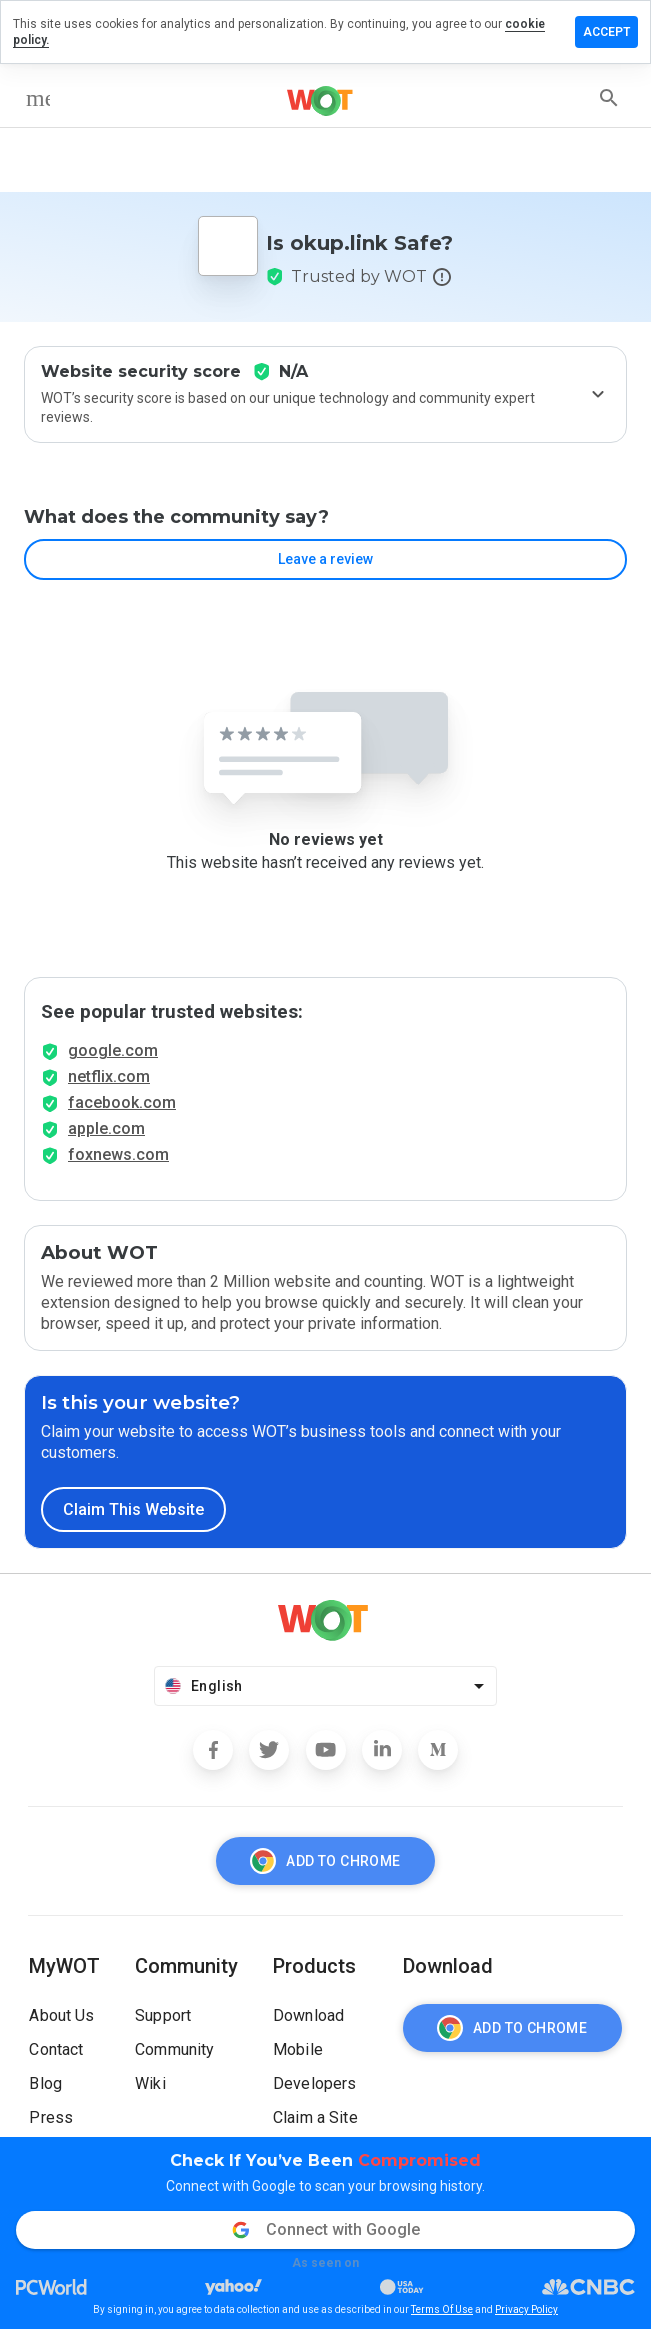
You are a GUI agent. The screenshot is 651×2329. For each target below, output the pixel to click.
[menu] (38, 98)
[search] (609, 98)
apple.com (106, 1128)
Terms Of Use (442, 2309)
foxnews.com (118, 1154)
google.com (113, 1050)
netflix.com (109, 1076)
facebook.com (122, 1102)
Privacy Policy (526, 2309)
